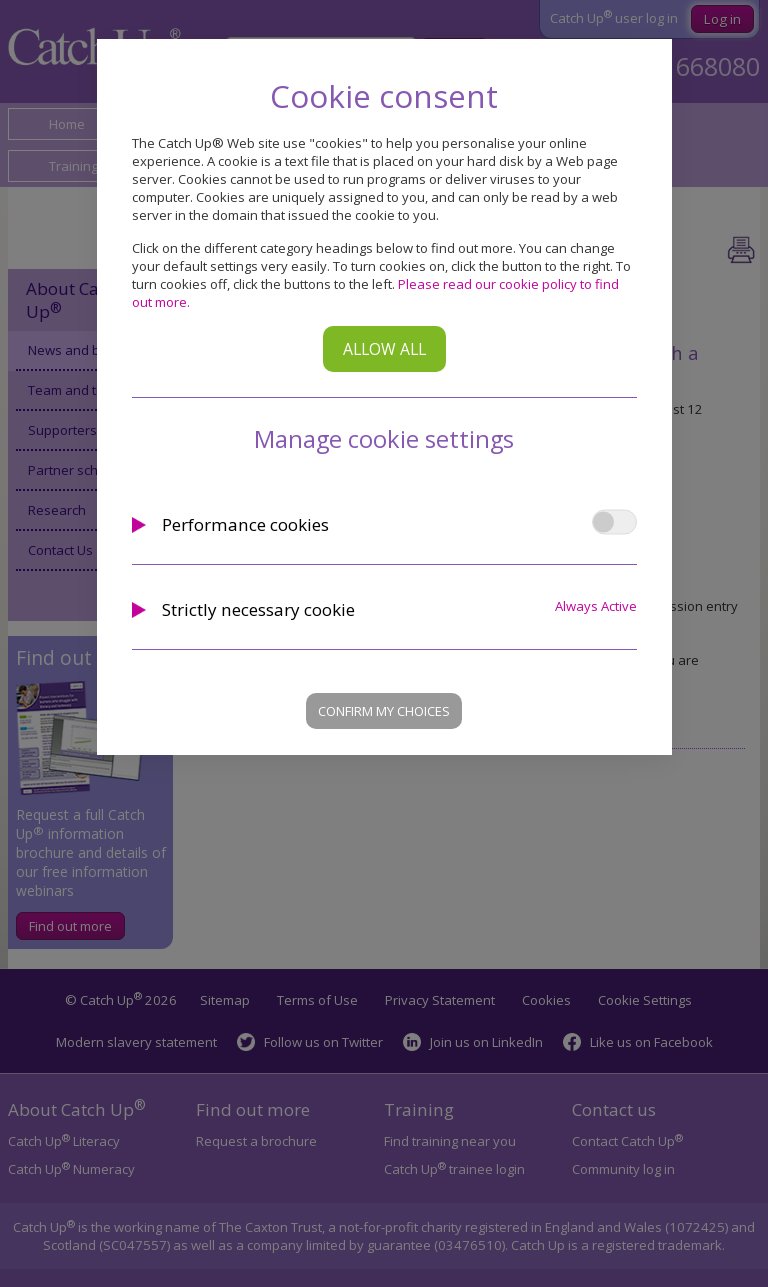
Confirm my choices (384, 711)
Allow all (384, 349)
